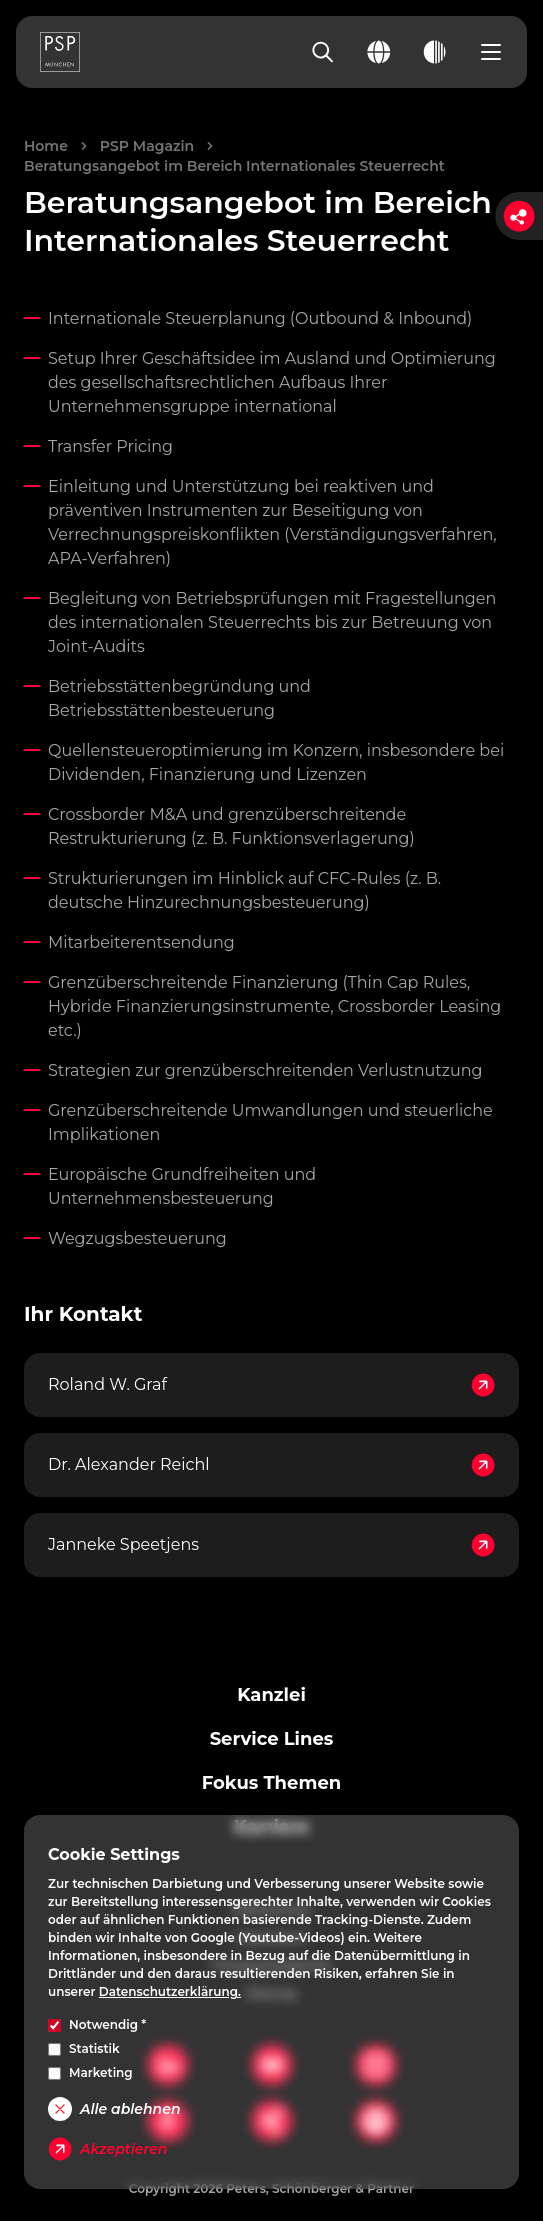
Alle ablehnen (114, 2109)
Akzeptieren (107, 2149)
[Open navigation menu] (491, 52)
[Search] (323, 52)
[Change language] (379, 52)
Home (46, 146)
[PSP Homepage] (60, 52)
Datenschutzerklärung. (170, 1991)
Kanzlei (271, 1695)
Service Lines (272, 1739)
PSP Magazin (147, 146)
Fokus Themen (271, 1783)
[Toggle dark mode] (435, 52)
